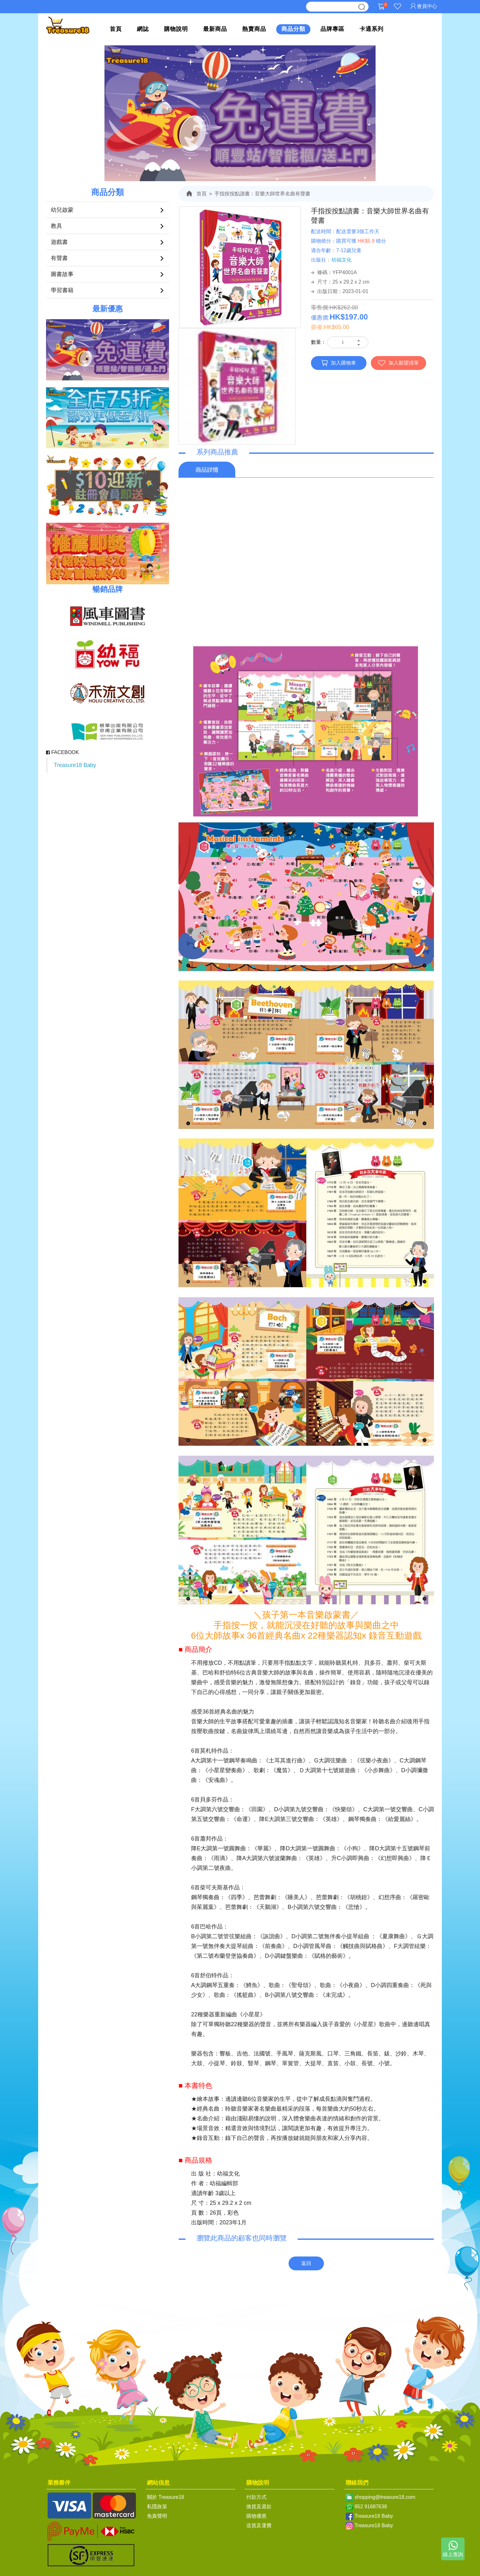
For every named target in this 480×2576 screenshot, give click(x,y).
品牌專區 (332, 29)
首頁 (116, 29)
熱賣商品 (254, 29)
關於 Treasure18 (165, 2497)
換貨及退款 (259, 2506)
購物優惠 (256, 2516)
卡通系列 (371, 29)
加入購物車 (338, 363)
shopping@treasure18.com (384, 2497)
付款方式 (256, 2497)
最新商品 (215, 29)
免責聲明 (157, 2516)
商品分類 (293, 29)
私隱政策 (157, 2506)
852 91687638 (370, 2506)
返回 (306, 2263)
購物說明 (176, 29)
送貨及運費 (259, 2525)
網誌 (143, 29)
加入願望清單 (398, 363)
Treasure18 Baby (75, 765)
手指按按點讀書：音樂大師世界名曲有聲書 (262, 193)
